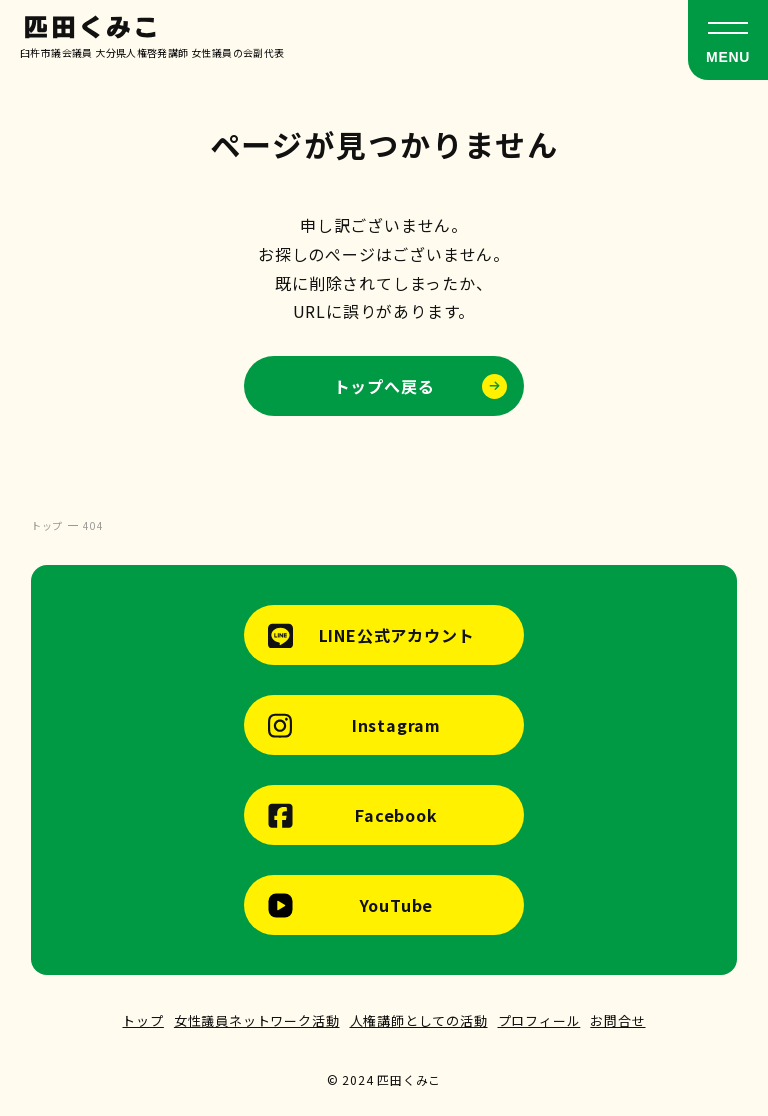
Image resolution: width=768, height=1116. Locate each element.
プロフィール (539, 1020)
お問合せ (617, 1020)
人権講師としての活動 (419, 1020)
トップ (142, 1020)
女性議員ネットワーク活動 (257, 1020)
